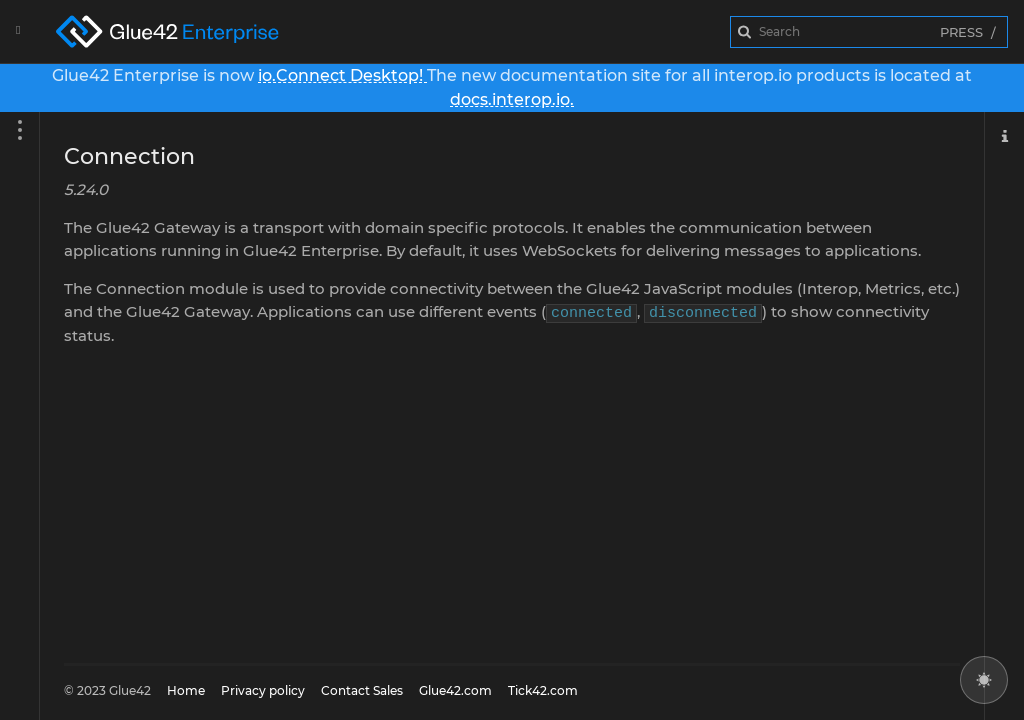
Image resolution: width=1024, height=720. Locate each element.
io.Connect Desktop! (342, 75)
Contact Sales (362, 690)
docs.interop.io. (512, 99)
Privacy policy (263, 690)
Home (186, 690)
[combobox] (869, 32)
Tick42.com (543, 690)
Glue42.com (455, 690)
